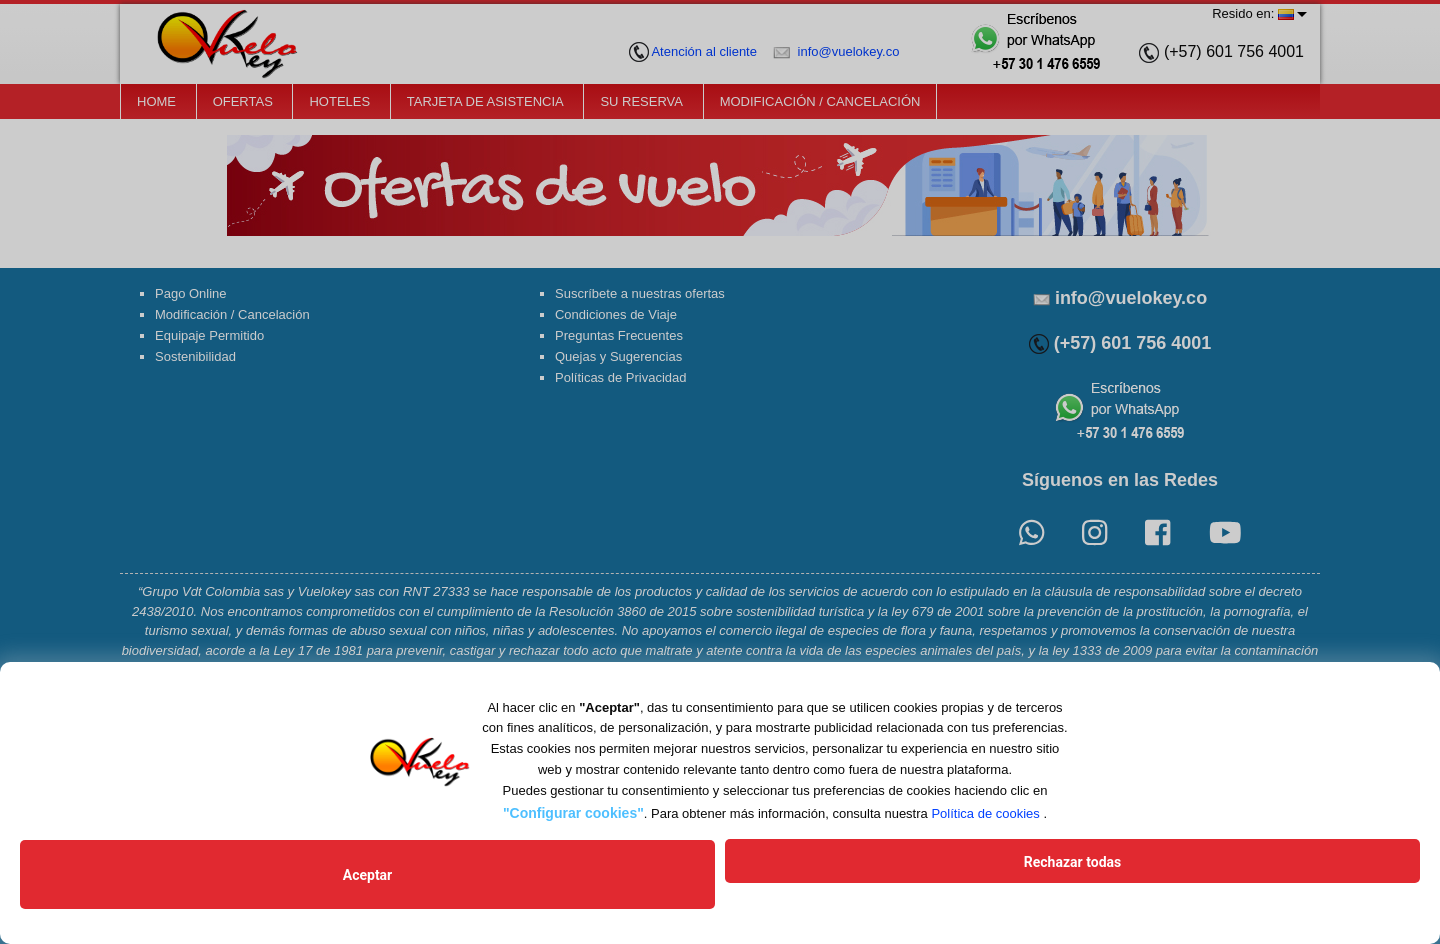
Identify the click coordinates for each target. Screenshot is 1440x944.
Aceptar (575, 887)
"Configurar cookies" (573, 838)
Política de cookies (985, 838)
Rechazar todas (864, 887)
